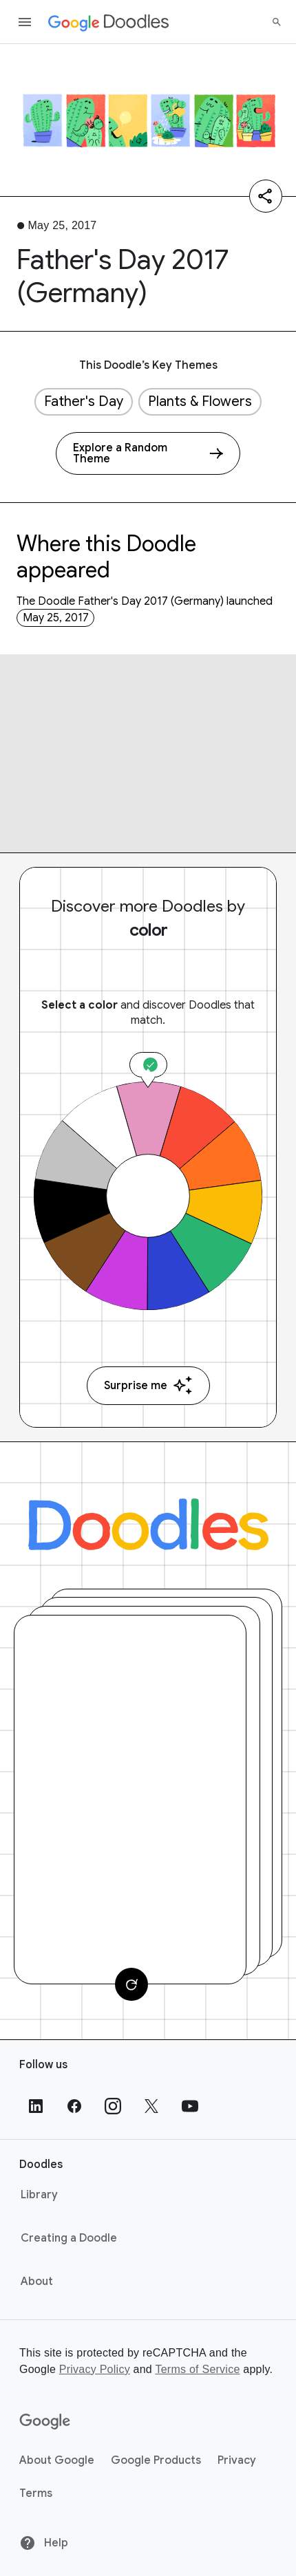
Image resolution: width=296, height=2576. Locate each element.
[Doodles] (148, 1524)
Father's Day (83, 401)
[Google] (45, 2421)
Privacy (237, 2460)
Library (39, 2195)
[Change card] (131, 1984)
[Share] (265, 196)
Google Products (156, 2460)
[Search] (276, 22)
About (37, 2281)
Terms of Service (197, 2369)
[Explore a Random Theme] (148, 453)
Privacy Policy (94, 2369)
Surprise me (148, 1385)
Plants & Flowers (200, 401)
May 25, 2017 (56, 618)
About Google (56, 2460)
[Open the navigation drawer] (24, 22)
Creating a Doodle (69, 2238)
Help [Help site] (43, 2543)
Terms (35, 2493)
